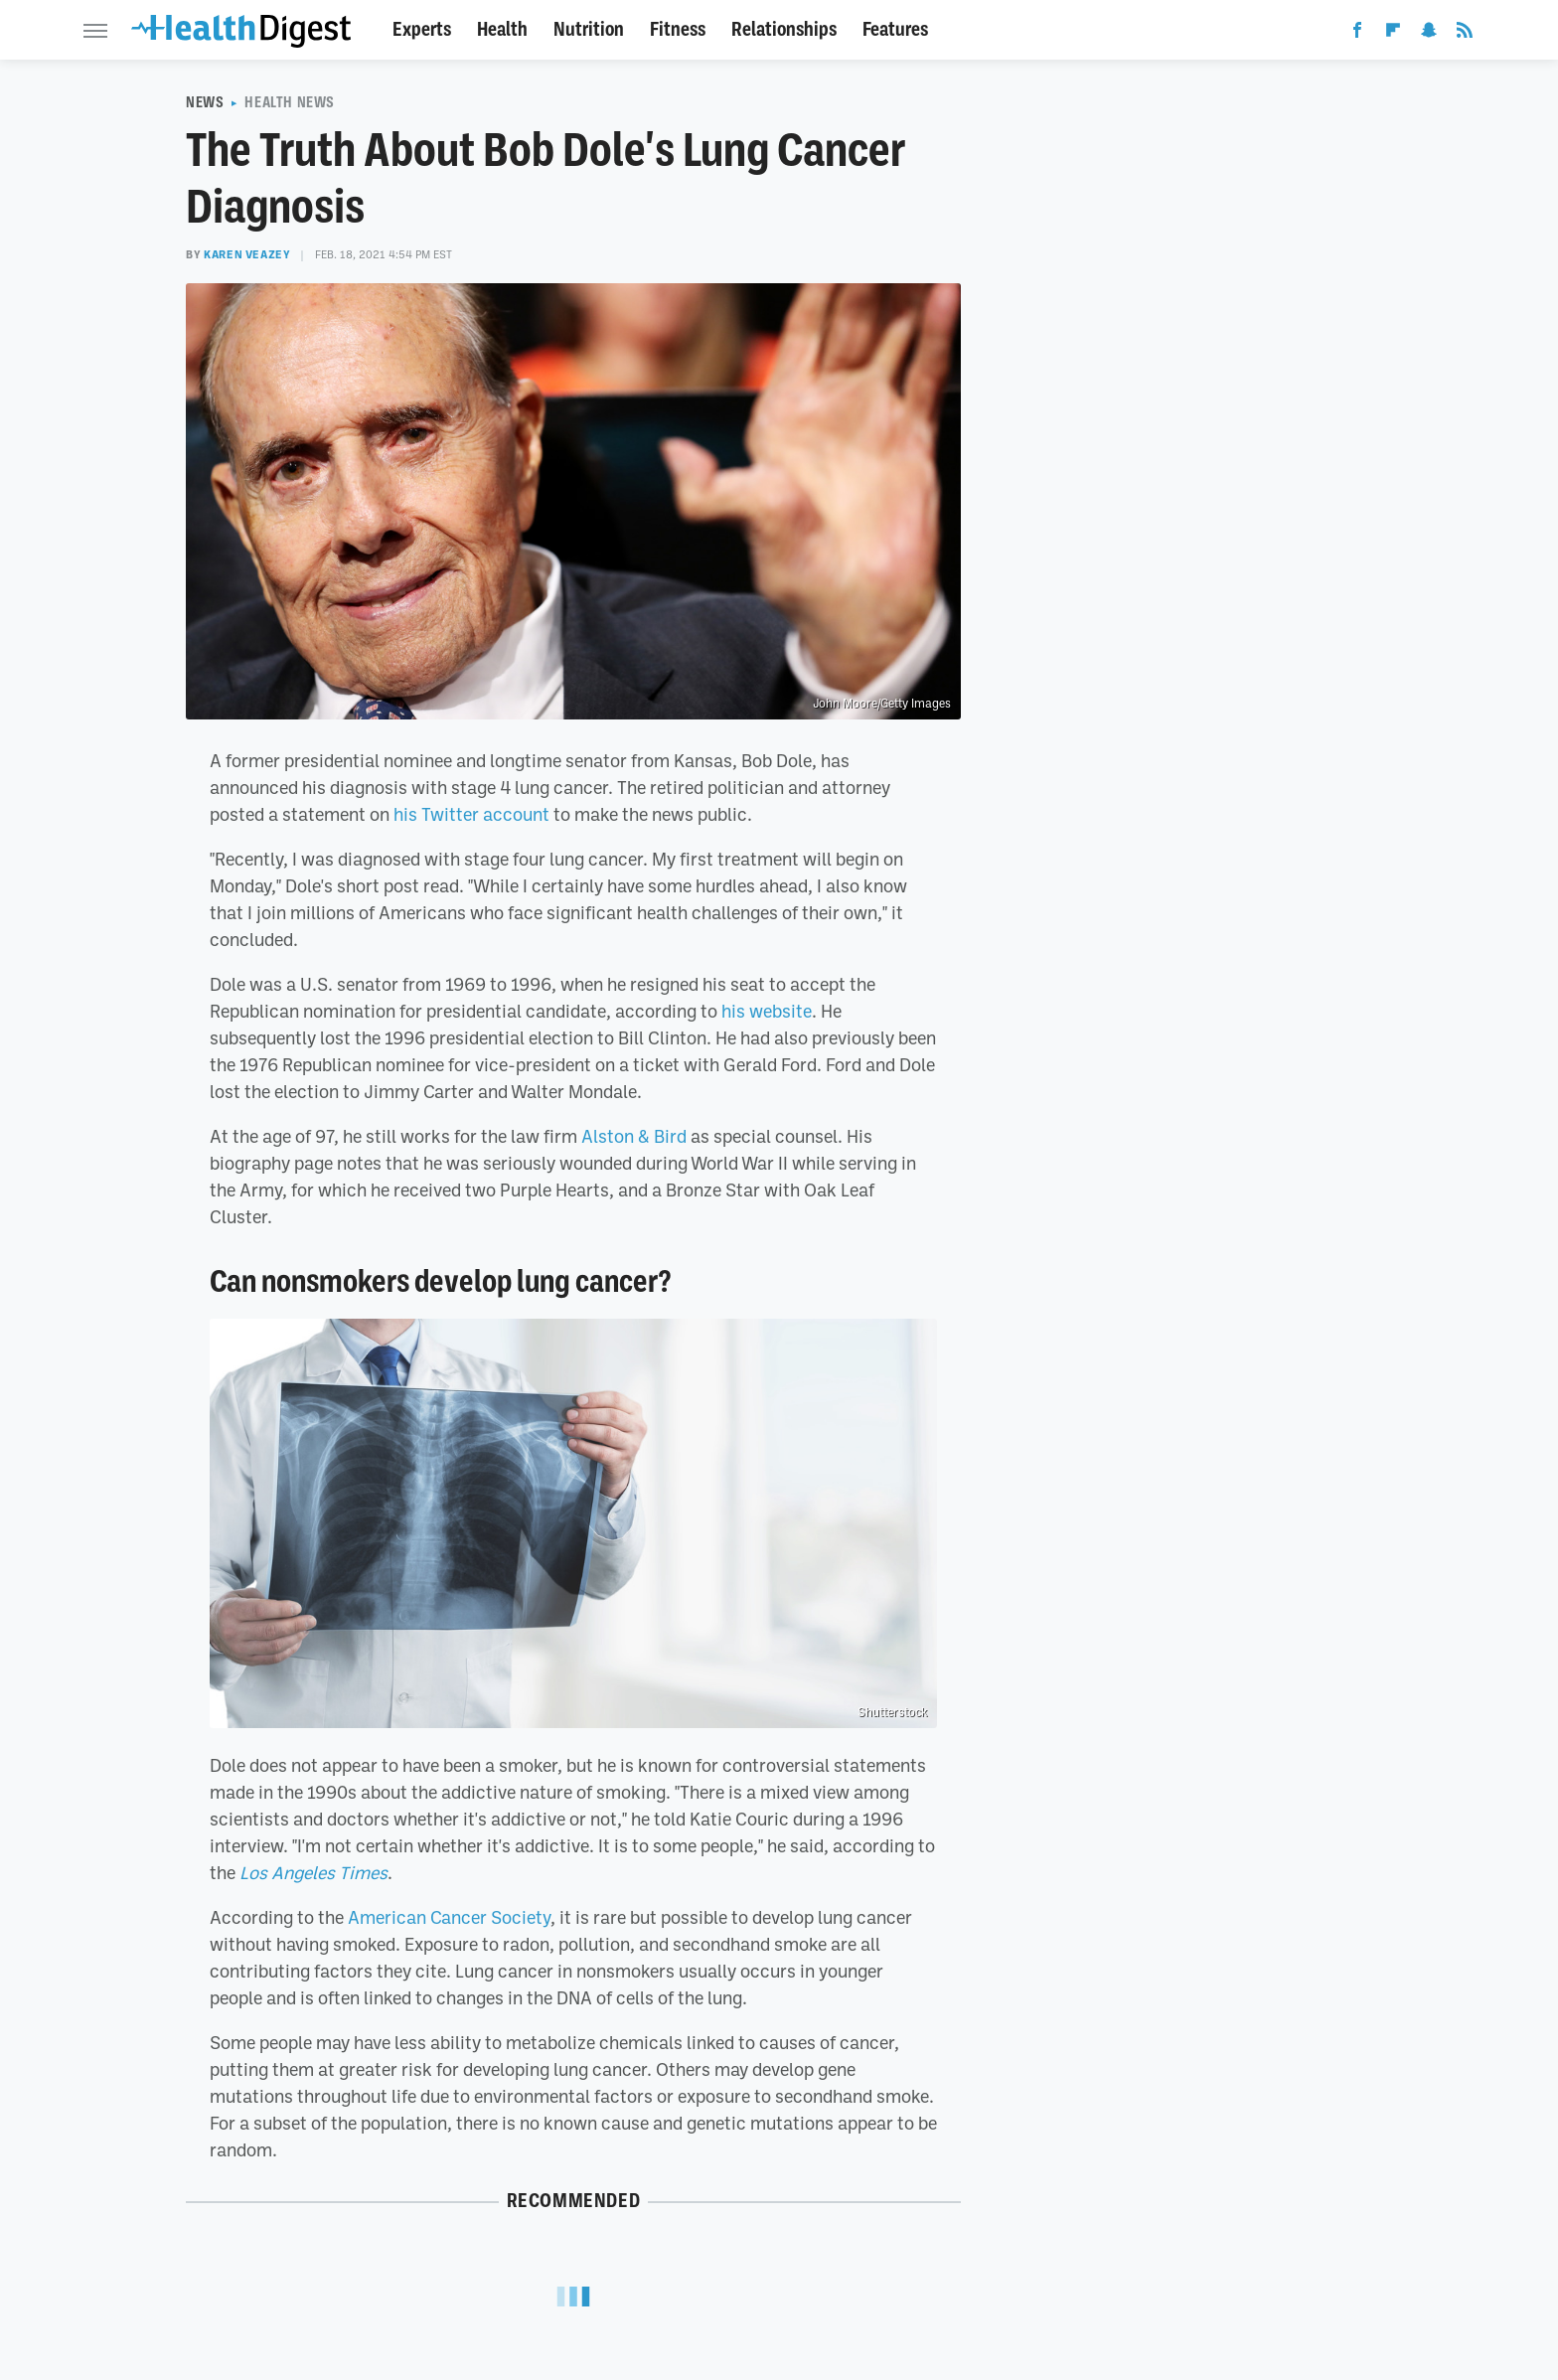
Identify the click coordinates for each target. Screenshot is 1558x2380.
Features (895, 29)
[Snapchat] (1429, 34)
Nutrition (588, 29)
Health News (289, 102)
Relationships (784, 29)
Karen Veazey (247, 254)
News (205, 102)
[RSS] (1465, 34)
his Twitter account (471, 814)
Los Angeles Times (313, 1872)
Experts (421, 29)
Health (502, 29)
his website (766, 1011)
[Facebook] (1357, 34)
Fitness (677, 29)
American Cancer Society (449, 1917)
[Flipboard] (1393, 34)
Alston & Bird (634, 1136)
